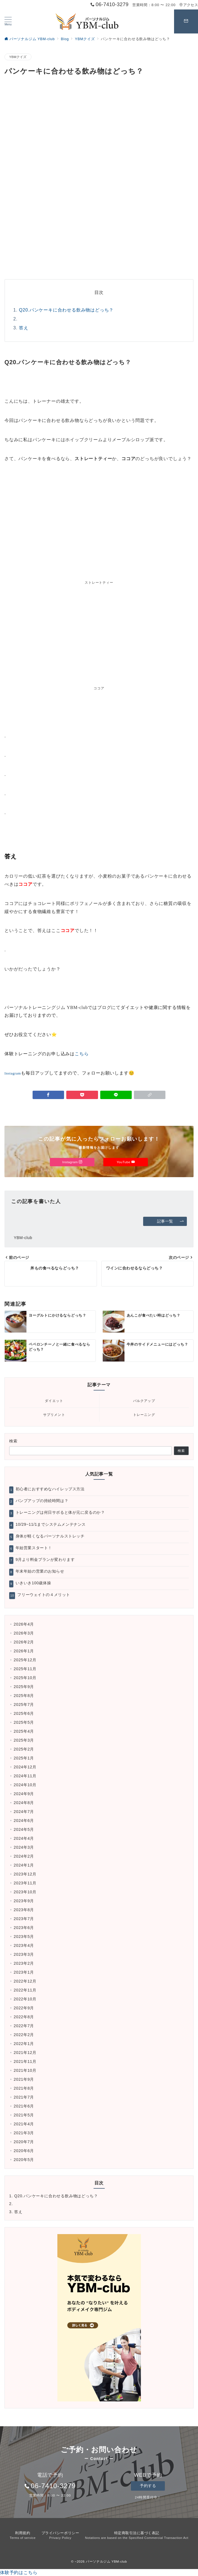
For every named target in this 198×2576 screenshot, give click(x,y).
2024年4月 (24, 1838)
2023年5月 (24, 1936)
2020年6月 (24, 2150)
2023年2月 (24, 1963)
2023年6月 (24, 1927)
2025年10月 (25, 1678)
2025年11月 (25, 1669)
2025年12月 (25, 1660)
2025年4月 (24, 1731)
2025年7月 (24, 1704)
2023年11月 (25, 1883)
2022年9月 (24, 2008)
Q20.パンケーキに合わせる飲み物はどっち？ (66, 310)
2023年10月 (25, 1892)
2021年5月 (24, 2115)
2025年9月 (24, 1686)
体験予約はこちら (18, 2572)
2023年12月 (25, 1874)
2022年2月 (24, 2034)
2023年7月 (24, 1918)
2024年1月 (24, 1865)
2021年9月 (24, 2079)
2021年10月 (25, 2070)
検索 (13, 1441)
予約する (148, 2485)
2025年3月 (24, 1740)
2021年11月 (25, 2061)
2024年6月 (24, 1820)
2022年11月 (25, 1990)
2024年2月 (24, 1856)
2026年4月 (24, 1624)
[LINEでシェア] (116, 1095)
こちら (82, 1053)
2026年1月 (24, 1651)
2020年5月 (24, 2159)
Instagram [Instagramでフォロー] (72, 1162)
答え (23, 327)
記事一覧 (170, 1221)
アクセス (188, 5)
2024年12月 (25, 1767)
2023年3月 (24, 1954)
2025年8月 (24, 1695)
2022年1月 (24, 2043)
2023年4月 (24, 1945)
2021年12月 (25, 2052)
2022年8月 (24, 2017)
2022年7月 (24, 2026)
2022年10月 (25, 1999)
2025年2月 (24, 1749)
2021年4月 (24, 2124)
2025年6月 (24, 1713)
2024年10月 (25, 1785)
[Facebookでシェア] (48, 1095)
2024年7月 (24, 1811)
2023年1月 (24, 1972)
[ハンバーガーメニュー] (8, 21)
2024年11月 (25, 1776)
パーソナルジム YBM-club (106, 2561)
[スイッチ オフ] (186, 21)
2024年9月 (24, 1794)
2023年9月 (24, 1901)
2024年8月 (24, 1802)
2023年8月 (24, 1910)
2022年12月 (25, 1981)
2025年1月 (24, 1758)
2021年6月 (24, 2106)
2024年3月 (24, 1847)
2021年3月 (24, 2133)
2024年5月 (24, 1829)
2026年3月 (24, 1633)
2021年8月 (24, 2088)
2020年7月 (24, 2142)
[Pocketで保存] (82, 1095)
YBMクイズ (18, 57)
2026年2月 (24, 1642)
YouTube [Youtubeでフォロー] (126, 1162)
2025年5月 (24, 1722)
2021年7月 (24, 2097)
